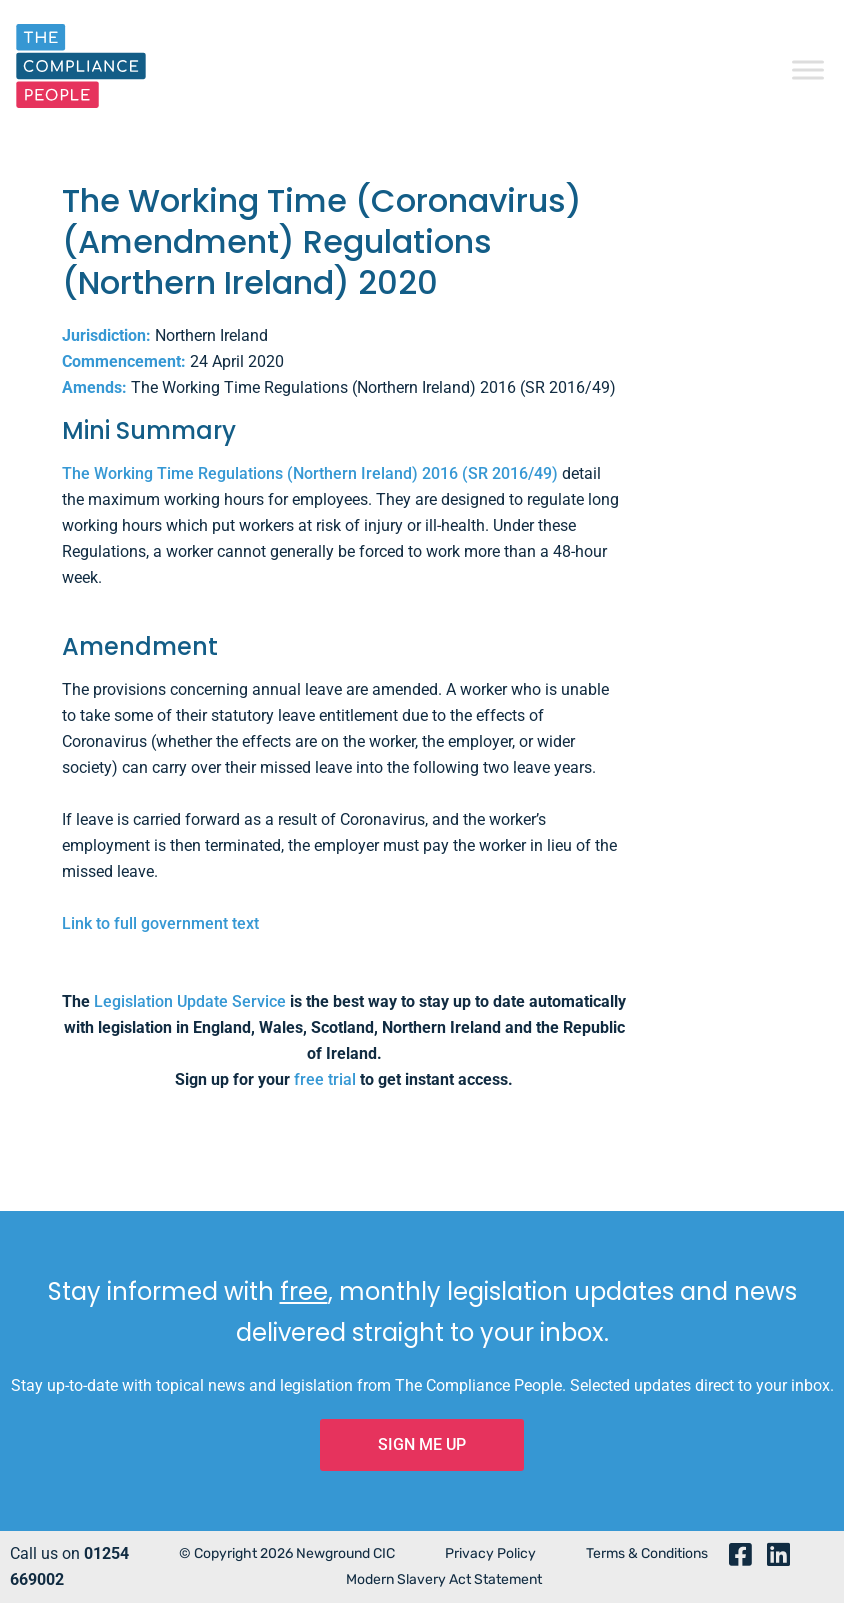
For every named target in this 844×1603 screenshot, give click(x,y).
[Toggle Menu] (808, 69)
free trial (325, 1079)
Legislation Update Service (190, 1001)
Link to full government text (160, 923)
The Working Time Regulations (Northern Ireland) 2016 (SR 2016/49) (310, 473)
